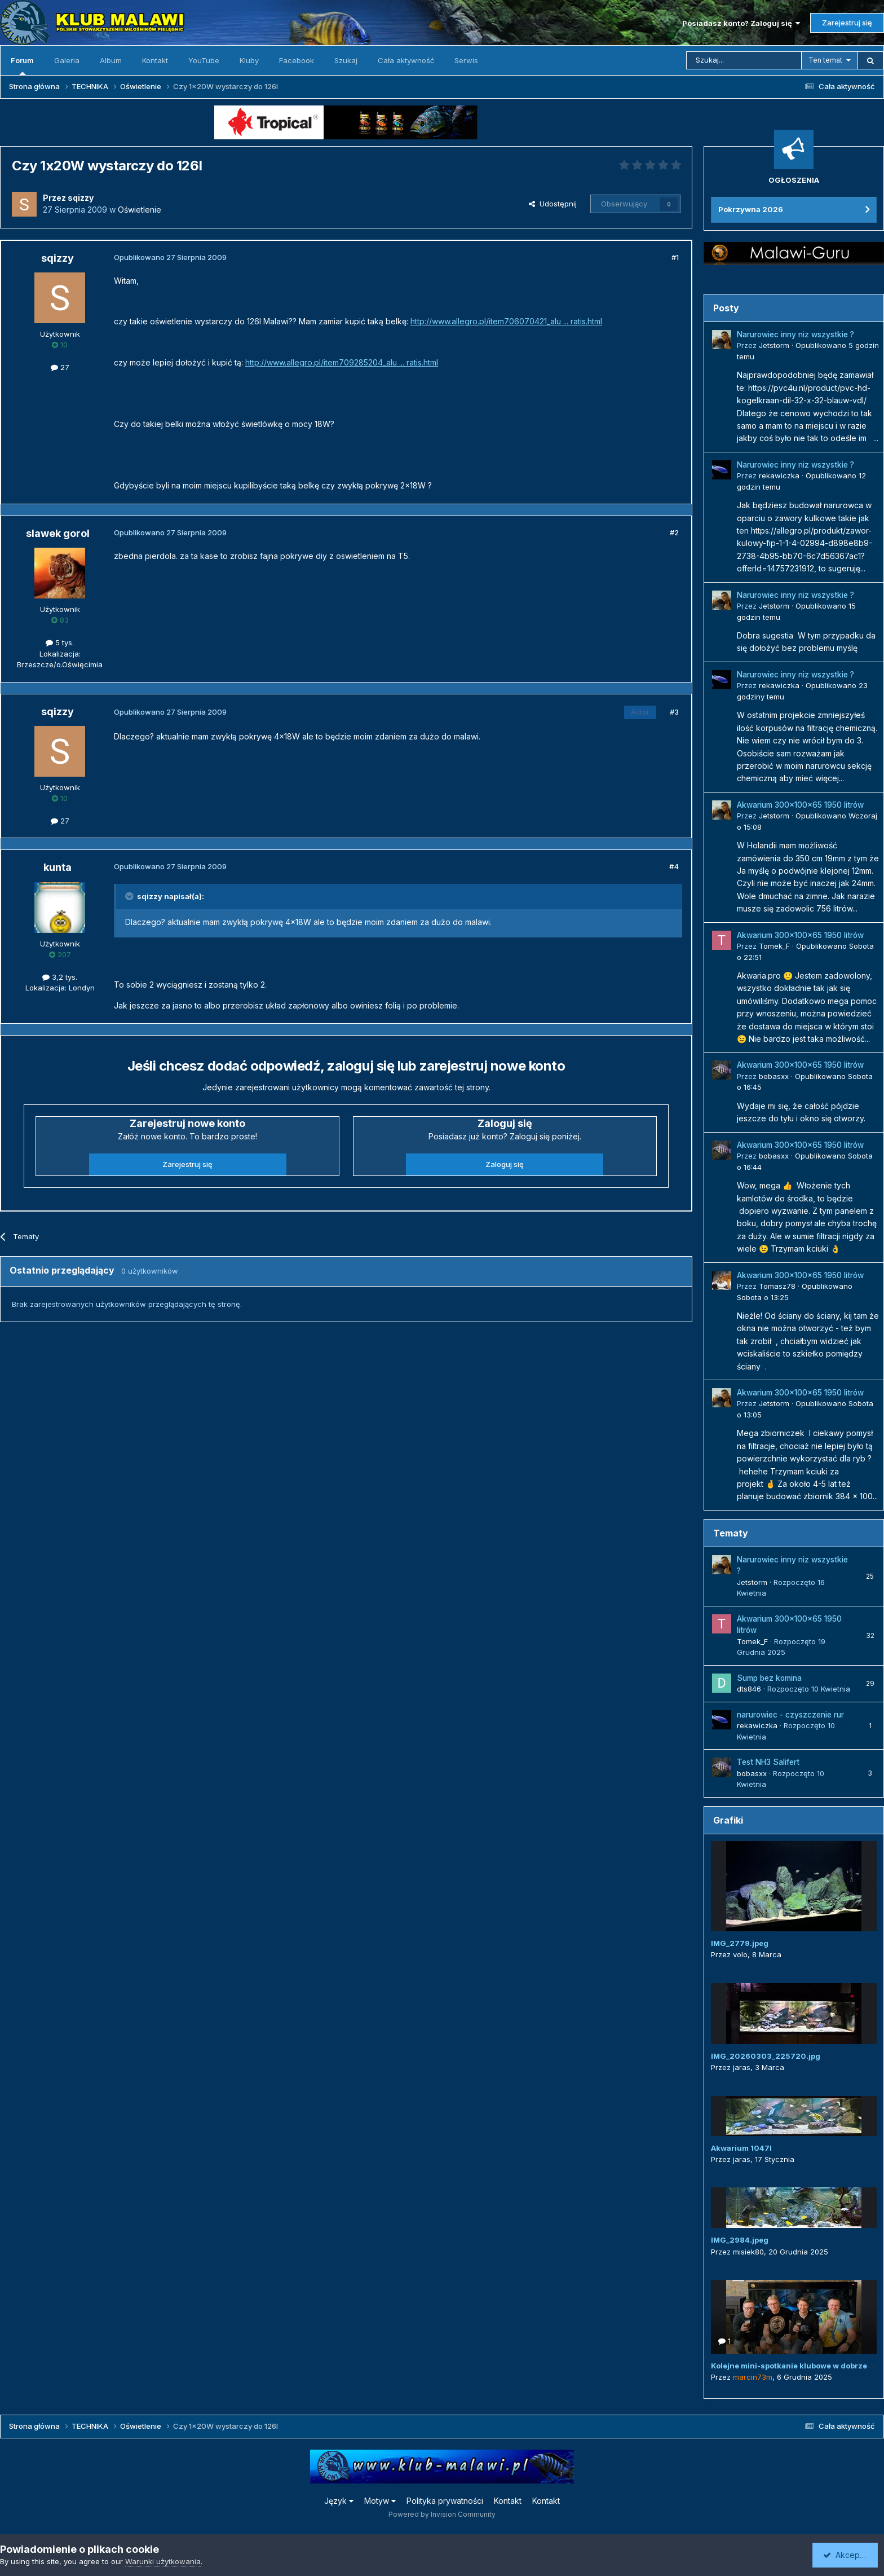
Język (338, 2500)
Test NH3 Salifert (768, 1762)
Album (111, 60)
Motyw (380, 2500)
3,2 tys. (59, 976)
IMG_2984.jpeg (739, 2239)
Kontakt (155, 60)
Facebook (296, 60)
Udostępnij (553, 203)
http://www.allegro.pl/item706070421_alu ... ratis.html (506, 321)
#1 (675, 257)
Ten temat (825, 60)
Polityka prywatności (444, 2500)
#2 (674, 532)
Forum (22, 65)
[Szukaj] (744, 60)
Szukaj (345, 60)
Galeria (66, 60)
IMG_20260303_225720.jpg (765, 2055)
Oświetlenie (139, 209)
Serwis (466, 60)
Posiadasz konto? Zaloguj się (741, 23)
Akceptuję (847, 2555)
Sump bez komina (769, 1678)
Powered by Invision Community (442, 2514)
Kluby (249, 60)
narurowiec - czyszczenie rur (790, 1714)
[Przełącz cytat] (130, 896)
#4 (674, 866)
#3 (674, 711)
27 (60, 367)
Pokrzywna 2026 (750, 209)
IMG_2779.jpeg (739, 1943)
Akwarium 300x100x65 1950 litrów (800, 804)
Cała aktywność (406, 60)
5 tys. (60, 642)
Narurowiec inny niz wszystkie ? (795, 334)
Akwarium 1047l (741, 2147)
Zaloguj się (504, 1164)
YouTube (203, 60)
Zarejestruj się (847, 22)
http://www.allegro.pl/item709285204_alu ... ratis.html (341, 362)
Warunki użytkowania (163, 2561)
